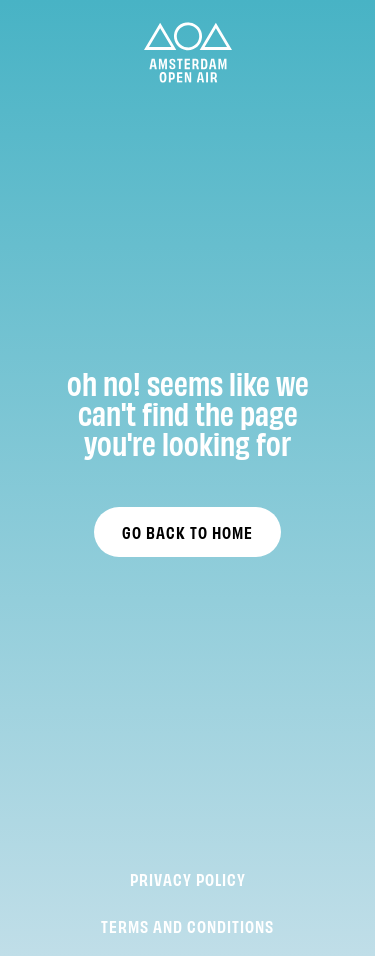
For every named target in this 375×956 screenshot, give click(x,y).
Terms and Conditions (187, 925)
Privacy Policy (188, 878)
